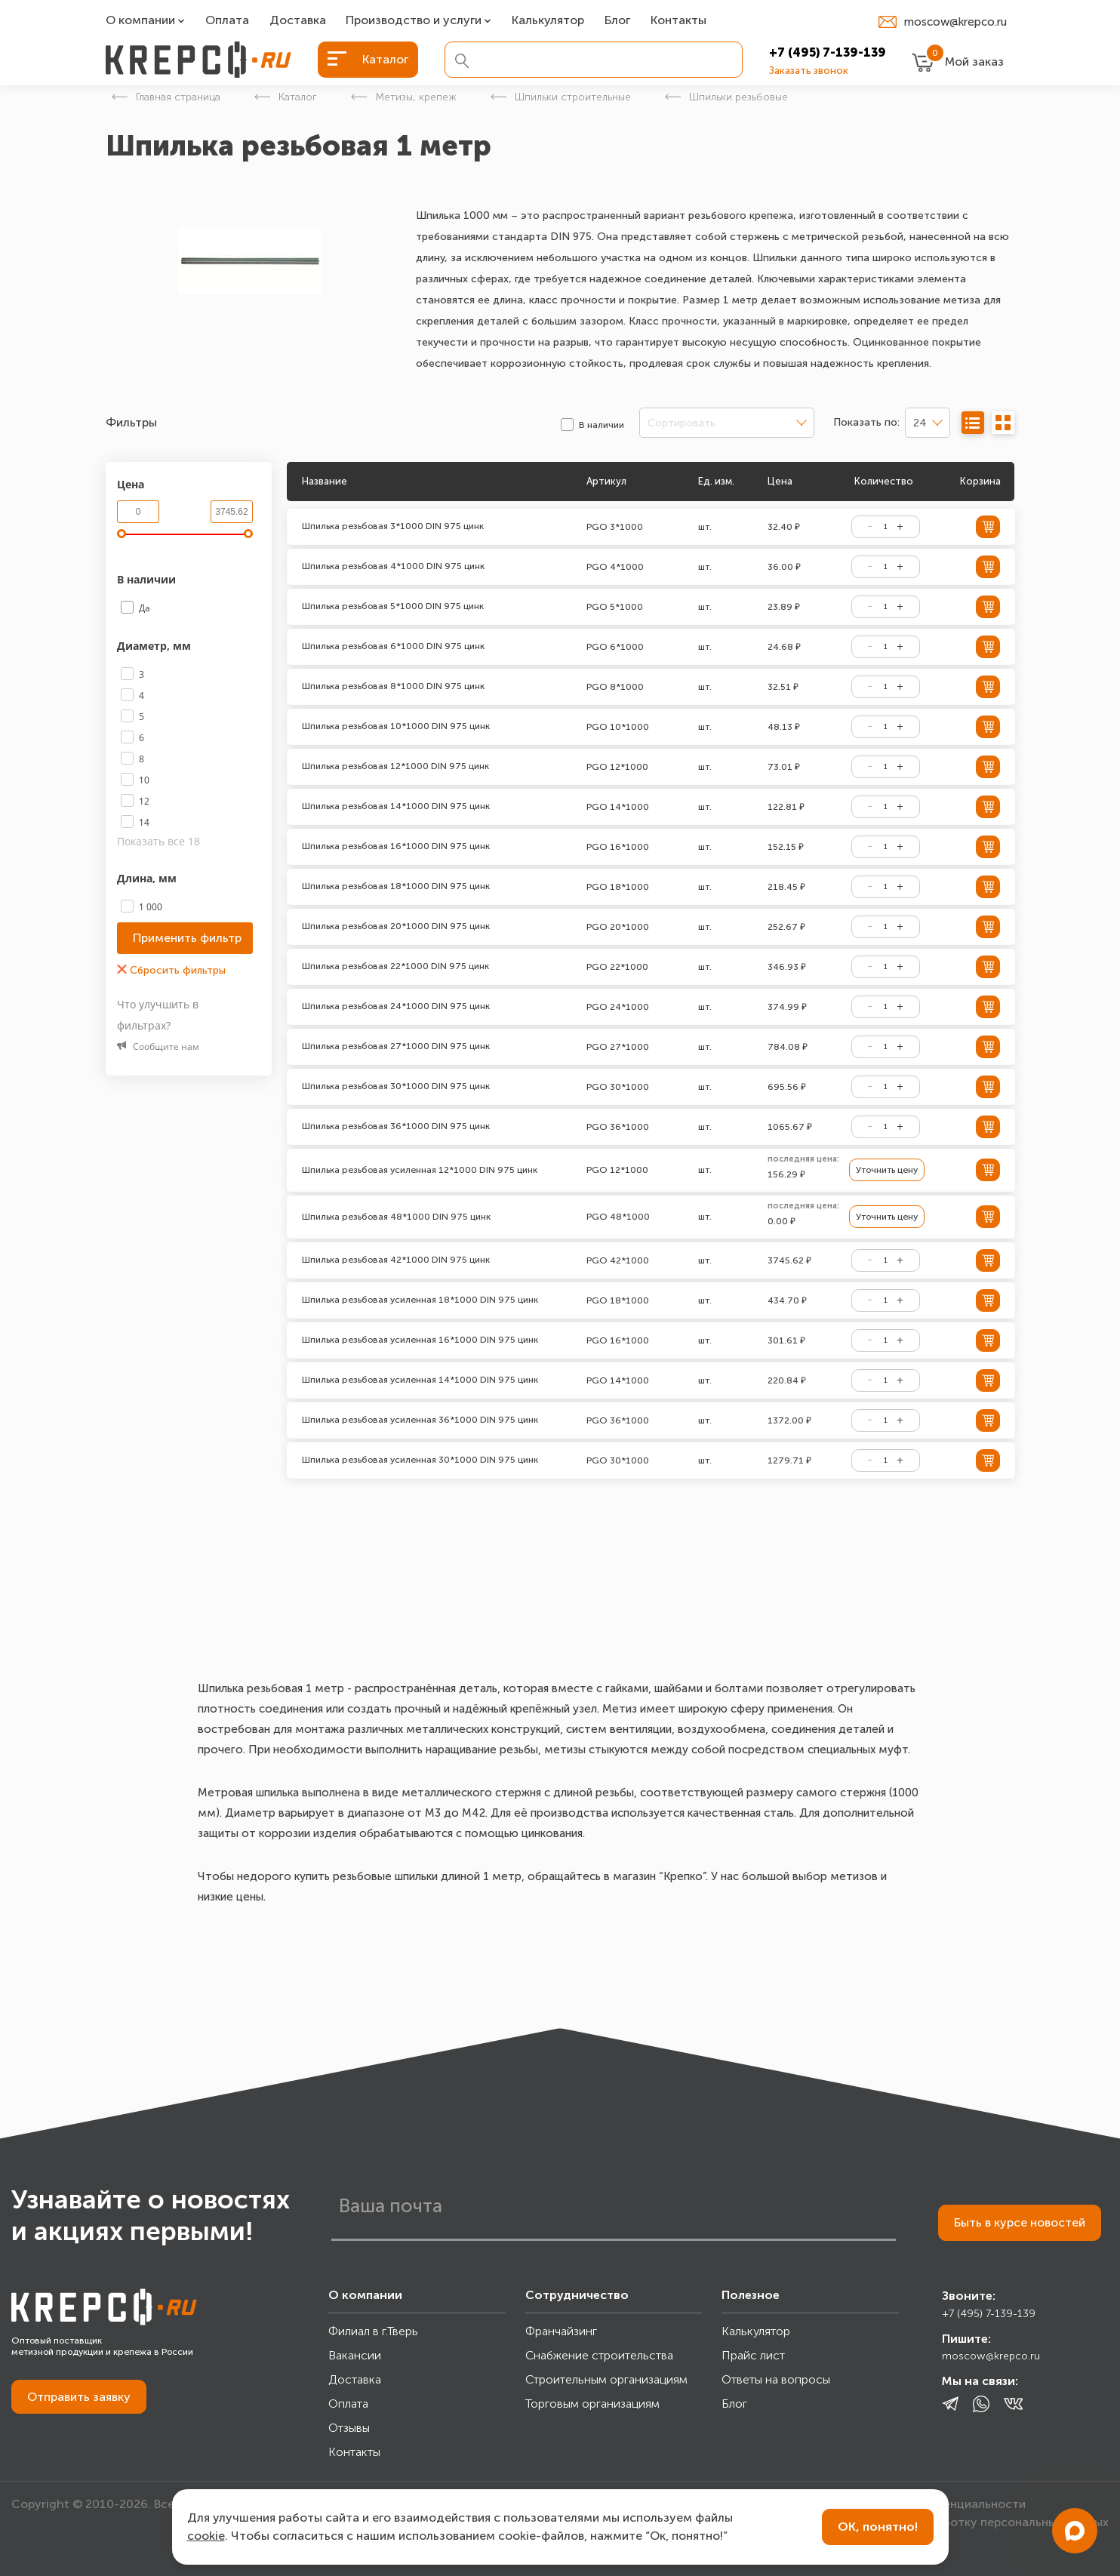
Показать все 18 (158, 841)
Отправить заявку (79, 2397)
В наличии (148, 579)
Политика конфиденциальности (933, 2504)
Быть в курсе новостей (1019, 2222)
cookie (206, 2535)
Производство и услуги (414, 20)
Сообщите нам (158, 1046)
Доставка (297, 20)
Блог (617, 20)
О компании (140, 20)
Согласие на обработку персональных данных (974, 2522)
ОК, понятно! (878, 2526)
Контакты (678, 20)
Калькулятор (548, 20)
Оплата (227, 20)
